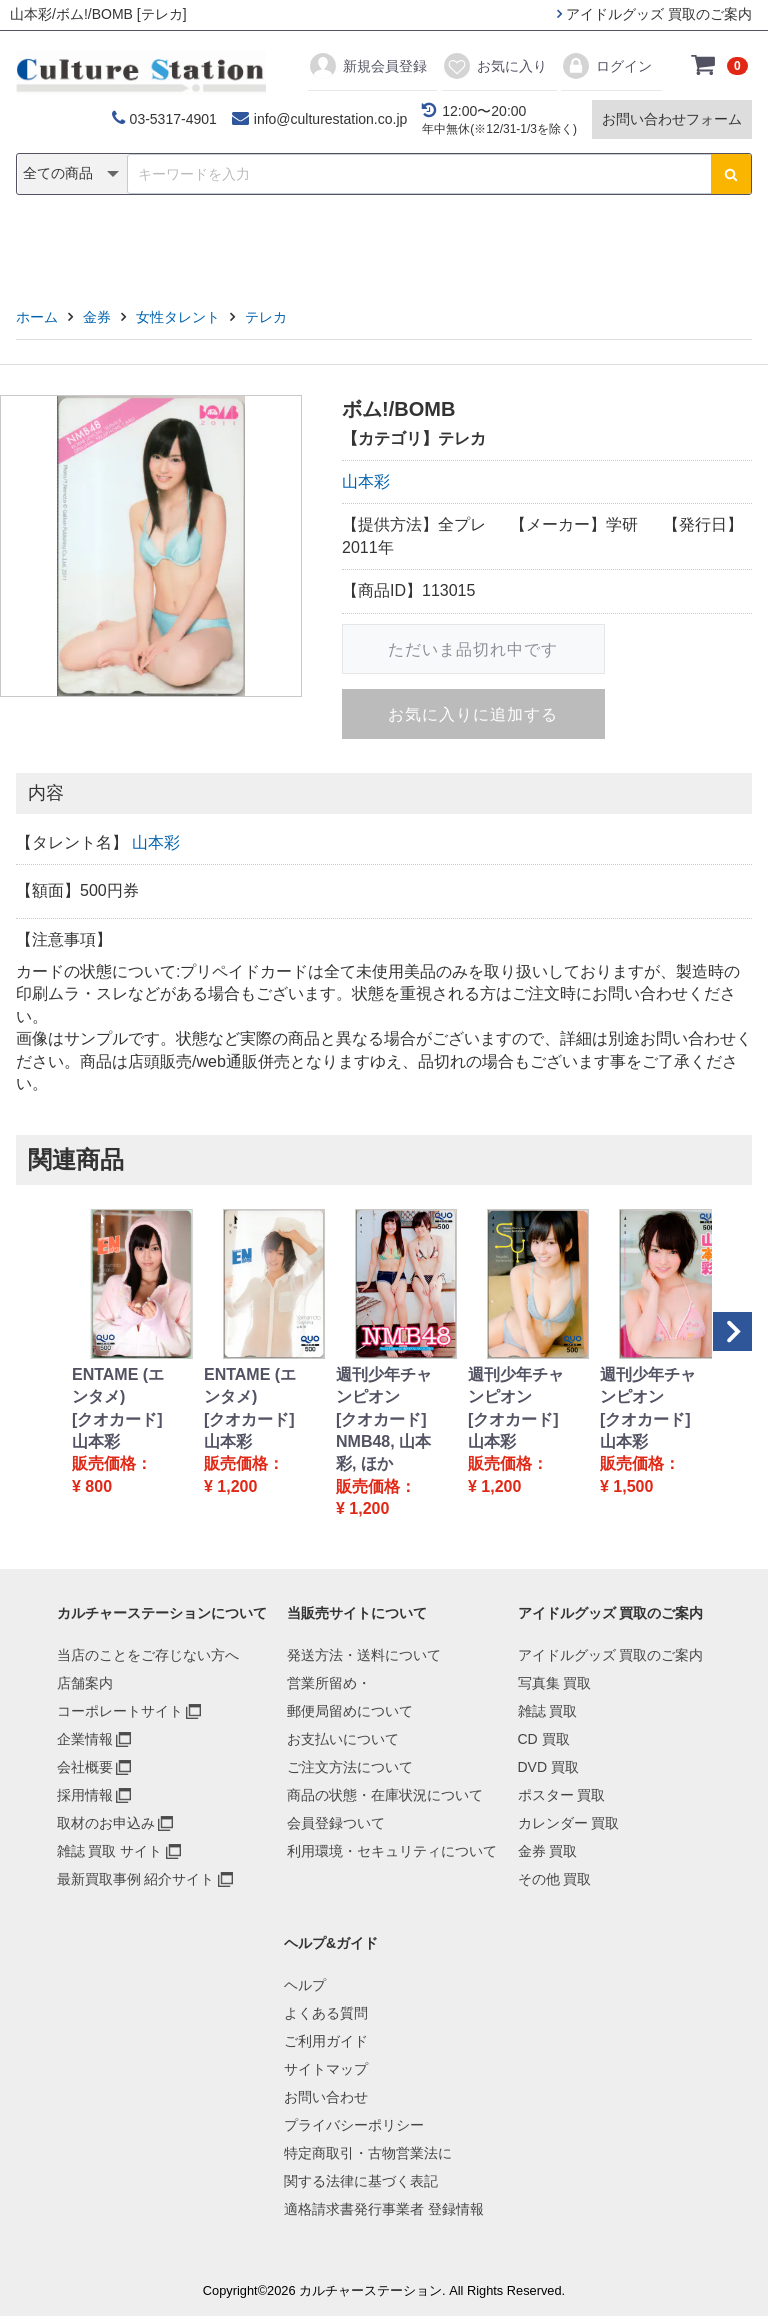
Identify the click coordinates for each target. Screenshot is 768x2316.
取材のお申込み (106, 1823)
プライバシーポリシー (354, 2125)
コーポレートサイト (120, 1711)
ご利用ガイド (326, 2041)
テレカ (266, 317)
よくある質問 (326, 2013)
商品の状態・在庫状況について (385, 1795)
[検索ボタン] (731, 174)
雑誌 (176, 246)
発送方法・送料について (364, 1655)
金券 (592, 246)
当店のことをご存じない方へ (148, 1655)
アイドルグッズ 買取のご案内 (654, 14)
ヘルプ (305, 1985)
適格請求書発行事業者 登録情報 (384, 2209)
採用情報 (85, 1795)
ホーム (37, 317)
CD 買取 (544, 1739)
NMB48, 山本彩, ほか (383, 1452)
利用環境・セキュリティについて (392, 1851)
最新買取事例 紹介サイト (136, 1879)
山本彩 (366, 481)
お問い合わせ (326, 2097)
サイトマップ (326, 2069)
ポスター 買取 (562, 1795)
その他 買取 (555, 1879)
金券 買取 (548, 1851)
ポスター (391, 246)
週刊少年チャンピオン (384, 1385)
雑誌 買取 (548, 1711)
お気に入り (494, 66)
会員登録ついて (336, 1823)
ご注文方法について (350, 1767)
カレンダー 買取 (569, 1823)
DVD (305, 246)
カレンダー (499, 246)
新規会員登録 (367, 66)
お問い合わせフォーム (672, 119)
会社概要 (85, 1767)
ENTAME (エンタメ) (118, 1385)
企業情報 (85, 1739)
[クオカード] (117, 1419)
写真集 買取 (555, 1683)
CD (240, 246)
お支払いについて (343, 1739)
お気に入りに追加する (473, 714)
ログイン (606, 66)
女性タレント (178, 317)
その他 (668, 246)
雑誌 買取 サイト (110, 1851)
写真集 (100, 246)
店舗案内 (85, 1683)
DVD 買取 (548, 1767)
